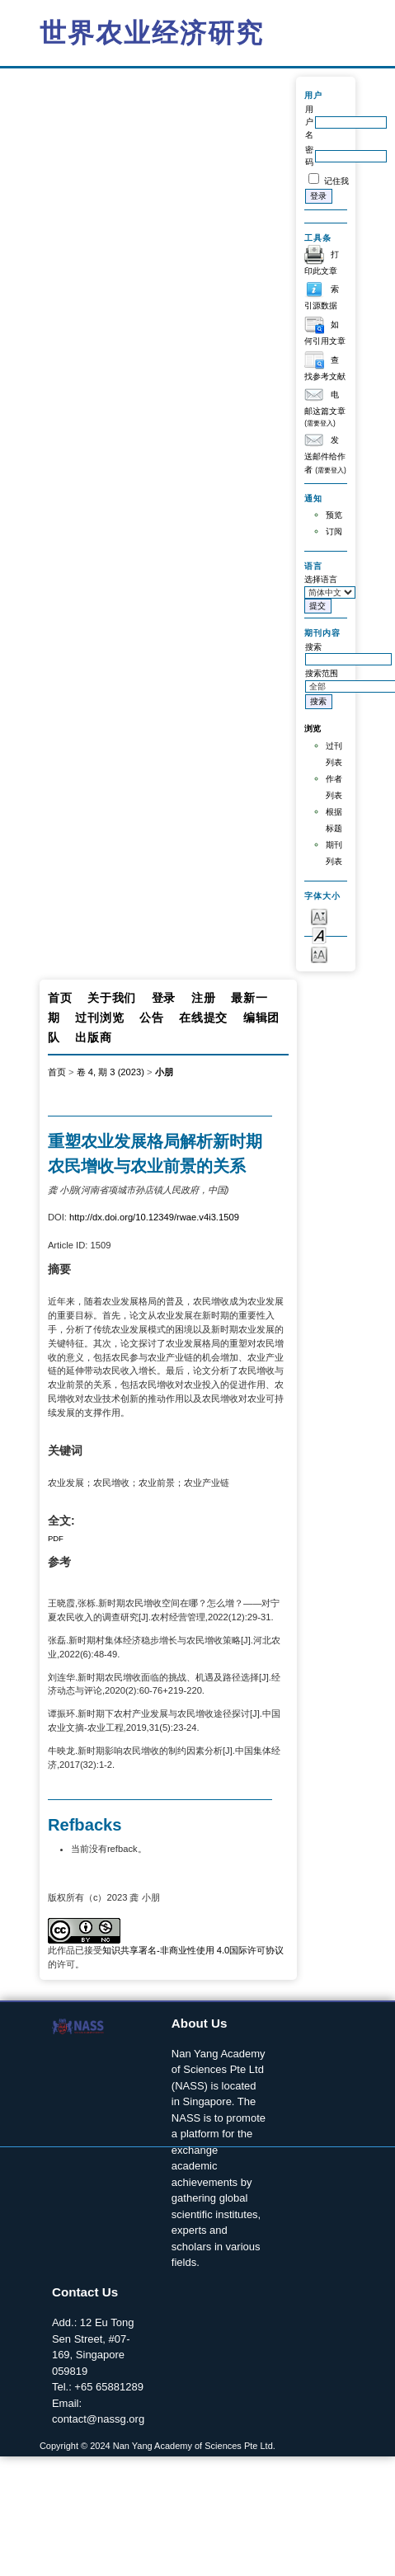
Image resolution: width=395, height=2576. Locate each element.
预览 (334, 514)
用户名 (309, 122)
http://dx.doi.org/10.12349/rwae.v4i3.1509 (154, 1217)
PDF (55, 1538)
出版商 (93, 1037)
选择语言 (320, 579)
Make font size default (319, 934)
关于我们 (111, 997)
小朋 (164, 1072)
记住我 (336, 181)
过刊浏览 (99, 1017)
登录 (164, 997)
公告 (151, 1017)
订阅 (334, 531)
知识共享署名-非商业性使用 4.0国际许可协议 (193, 1950)
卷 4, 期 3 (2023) (110, 1072)
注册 (203, 997)
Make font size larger (319, 953)
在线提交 (203, 1017)
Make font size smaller (319, 915)
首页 (60, 997)
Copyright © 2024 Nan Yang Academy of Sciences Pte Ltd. (157, 2446)
